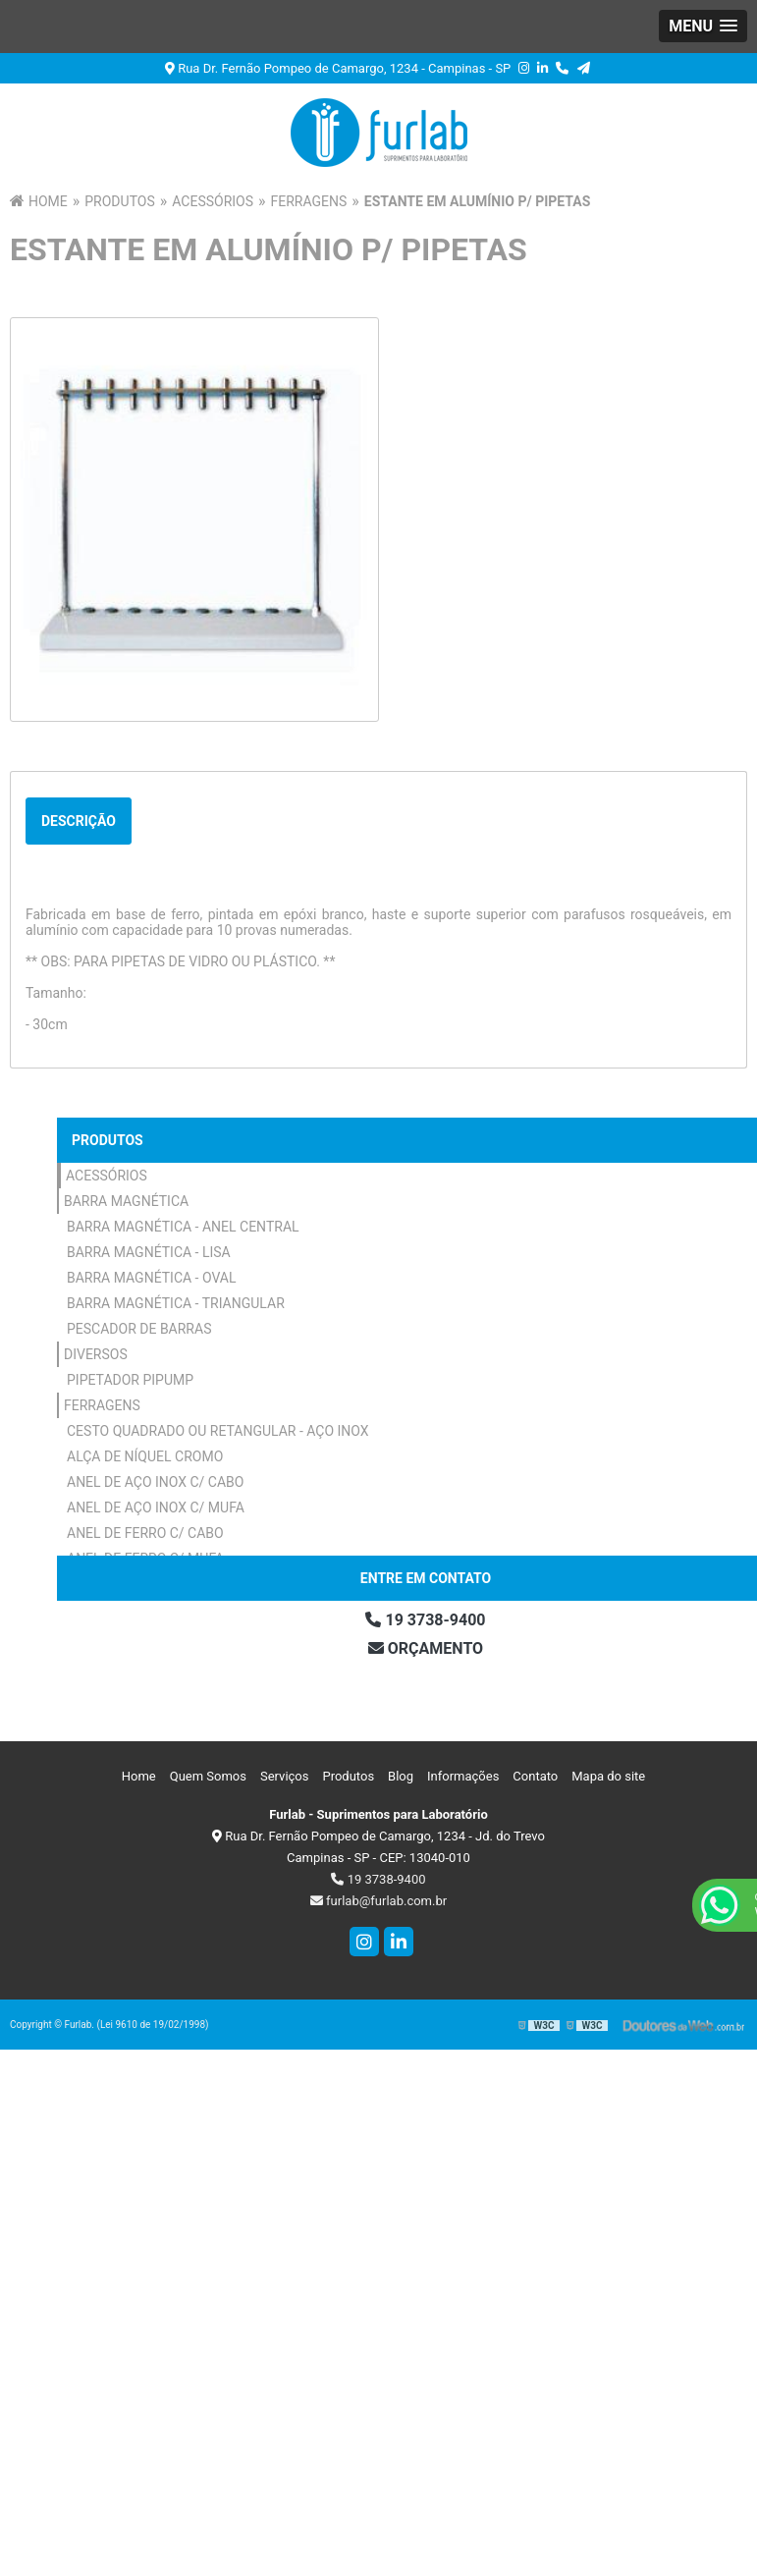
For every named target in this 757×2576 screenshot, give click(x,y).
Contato (535, 1776)
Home (139, 1776)
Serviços (284, 1776)
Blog (400, 1776)
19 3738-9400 (378, 1879)
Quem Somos (208, 1776)
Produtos (107, 1140)
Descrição (78, 821)
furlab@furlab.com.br (378, 1900)
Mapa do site (608, 1776)
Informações (463, 1776)
